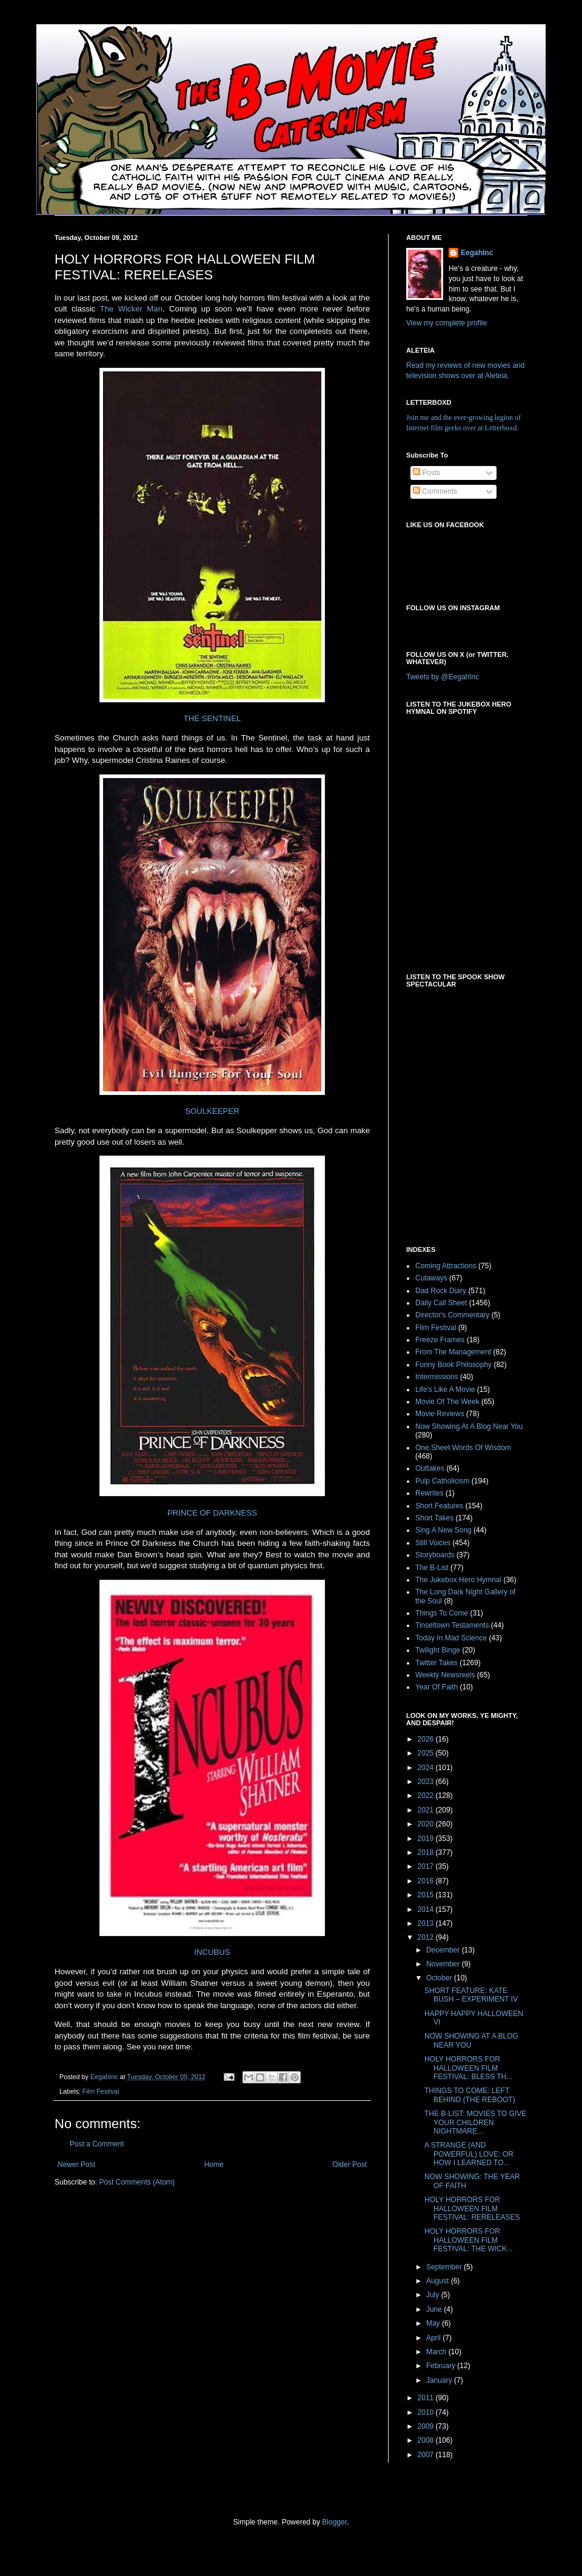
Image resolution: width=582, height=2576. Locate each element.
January (440, 2380)
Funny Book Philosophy (453, 1364)
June (435, 2309)
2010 (427, 2412)
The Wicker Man (131, 308)
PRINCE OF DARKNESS (212, 1512)
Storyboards (435, 1555)
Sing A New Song (443, 1530)
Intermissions (436, 1377)
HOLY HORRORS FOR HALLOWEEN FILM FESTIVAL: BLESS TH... (468, 2068)
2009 (427, 2426)
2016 (427, 1881)
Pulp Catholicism (442, 1481)
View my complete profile (446, 323)
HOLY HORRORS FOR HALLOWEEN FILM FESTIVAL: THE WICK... (468, 2240)
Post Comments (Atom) (137, 2182)
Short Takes (434, 1518)
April (434, 2338)
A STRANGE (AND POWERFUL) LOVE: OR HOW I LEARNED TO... (468, 2154)
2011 (427, 2398)
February (441, 2365)
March (437, 2352)
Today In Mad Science (451, 1638)
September (445, 2267)
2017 (427, 1866)
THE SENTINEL (212, 718)
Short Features (439, 1506)
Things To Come (441, 1613)
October (440, 1978)
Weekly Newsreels (445, 1675)
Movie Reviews (439, 1413)
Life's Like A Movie (445, 1389)
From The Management (453, 1352)
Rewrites (429, 1493)
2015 (427, 1895)
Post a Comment (97, 2144)
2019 (427, 1838)
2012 (427, 1937)
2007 (427, 2455)
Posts (426, 472)
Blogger (334, 2522)
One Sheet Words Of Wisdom (463, 1447)
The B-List (432, 1567)
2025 (427, 1753)
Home (214, 2164)
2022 (427, 1795)
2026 (427, 1739)
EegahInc (477, 252)
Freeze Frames (439, 1340)
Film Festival (100, 2091)
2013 (427, 1923)
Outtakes (429, 1468)
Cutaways (431, 1278)
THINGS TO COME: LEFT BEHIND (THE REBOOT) (469, 2094)
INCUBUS (212, 1952)
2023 (427, 1781)
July (433, 2295)
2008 (427, 2440)
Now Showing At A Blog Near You (469, 1426)
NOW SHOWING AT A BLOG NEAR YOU (471, 2040)
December (444, 1950)
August (438, 2281)
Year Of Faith (436, 1687)
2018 (427, 1852)
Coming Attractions (446, 1266)
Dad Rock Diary (440, 1290)
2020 (427, 1824)
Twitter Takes (436, 1663)
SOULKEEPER (212, 1111)
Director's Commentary (452, 1315)
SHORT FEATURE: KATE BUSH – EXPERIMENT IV (471, 1994)
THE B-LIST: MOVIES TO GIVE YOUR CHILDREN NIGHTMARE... (475, 2122)
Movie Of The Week (447, 1401)
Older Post (349, 2164)
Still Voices (432, 1543)
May (434, 2323)
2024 (427, 1767)
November (444, 1964)
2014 (427, 1909)
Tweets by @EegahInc (442, 677)
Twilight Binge (437, 1650)
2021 (427, 1810)
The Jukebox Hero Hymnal (458, 1580)
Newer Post (76, 2164)
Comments (435, 491)
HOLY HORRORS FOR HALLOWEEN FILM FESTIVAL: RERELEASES (472, 2208)
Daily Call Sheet (441, 1303)
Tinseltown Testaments (452, 1625)
